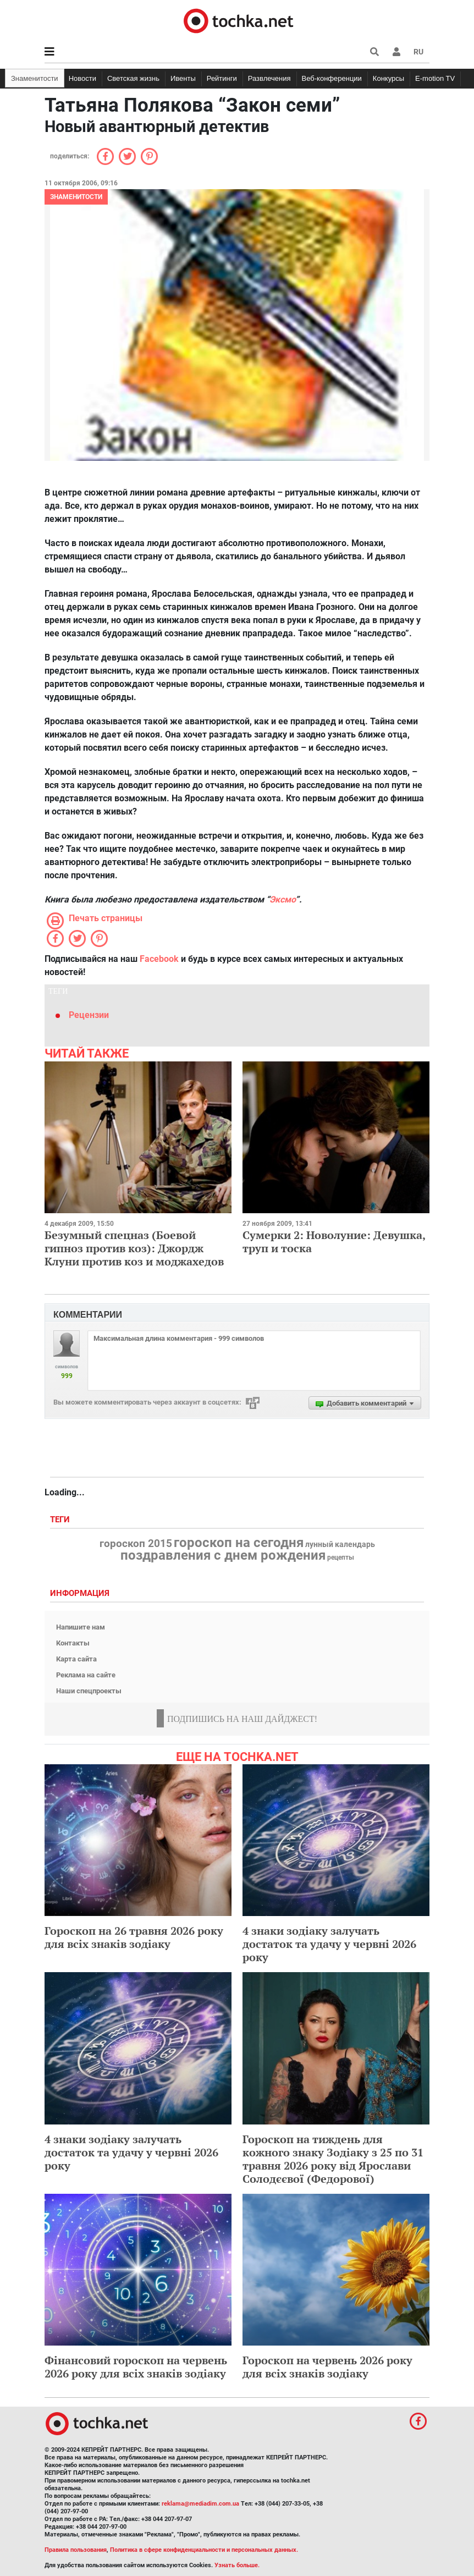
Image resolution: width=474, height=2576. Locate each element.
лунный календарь (340, 1545)
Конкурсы (388, 78)
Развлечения (269, 78)
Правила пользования (76, 2549)
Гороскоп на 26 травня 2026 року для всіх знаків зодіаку (134, 1937)
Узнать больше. (237, 2565)
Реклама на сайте (85, 1675)
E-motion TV (435, 78)
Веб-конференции (332, 78)
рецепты (340, 1557)
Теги (61, 1520)
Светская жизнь (133, 78)
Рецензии (89, 1015)
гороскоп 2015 (136, 1543)
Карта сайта (76, 1659)
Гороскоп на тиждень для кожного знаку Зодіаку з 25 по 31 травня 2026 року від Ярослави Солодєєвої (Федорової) (332, 2159)
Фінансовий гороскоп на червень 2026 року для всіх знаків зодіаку (136, 2367)
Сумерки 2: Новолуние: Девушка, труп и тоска (333, 1242)
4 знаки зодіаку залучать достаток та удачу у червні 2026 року (329, 1943)
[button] (396, 51)
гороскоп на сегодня (239, 1542)
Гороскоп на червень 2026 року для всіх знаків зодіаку (327, 2367)
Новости (82, 78)
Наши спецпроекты (89, 1691)
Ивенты (183, 78)
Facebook (159, 959)
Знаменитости (34, 78)
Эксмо (282, 899)
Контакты (73, 1643)
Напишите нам (80, 1627)
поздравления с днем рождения (223, 1555)
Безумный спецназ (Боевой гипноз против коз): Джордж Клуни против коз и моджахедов (134, 1248)
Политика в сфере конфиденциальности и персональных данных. (204, 2549)
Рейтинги (222, 78)
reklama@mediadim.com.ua (200, 2503)
